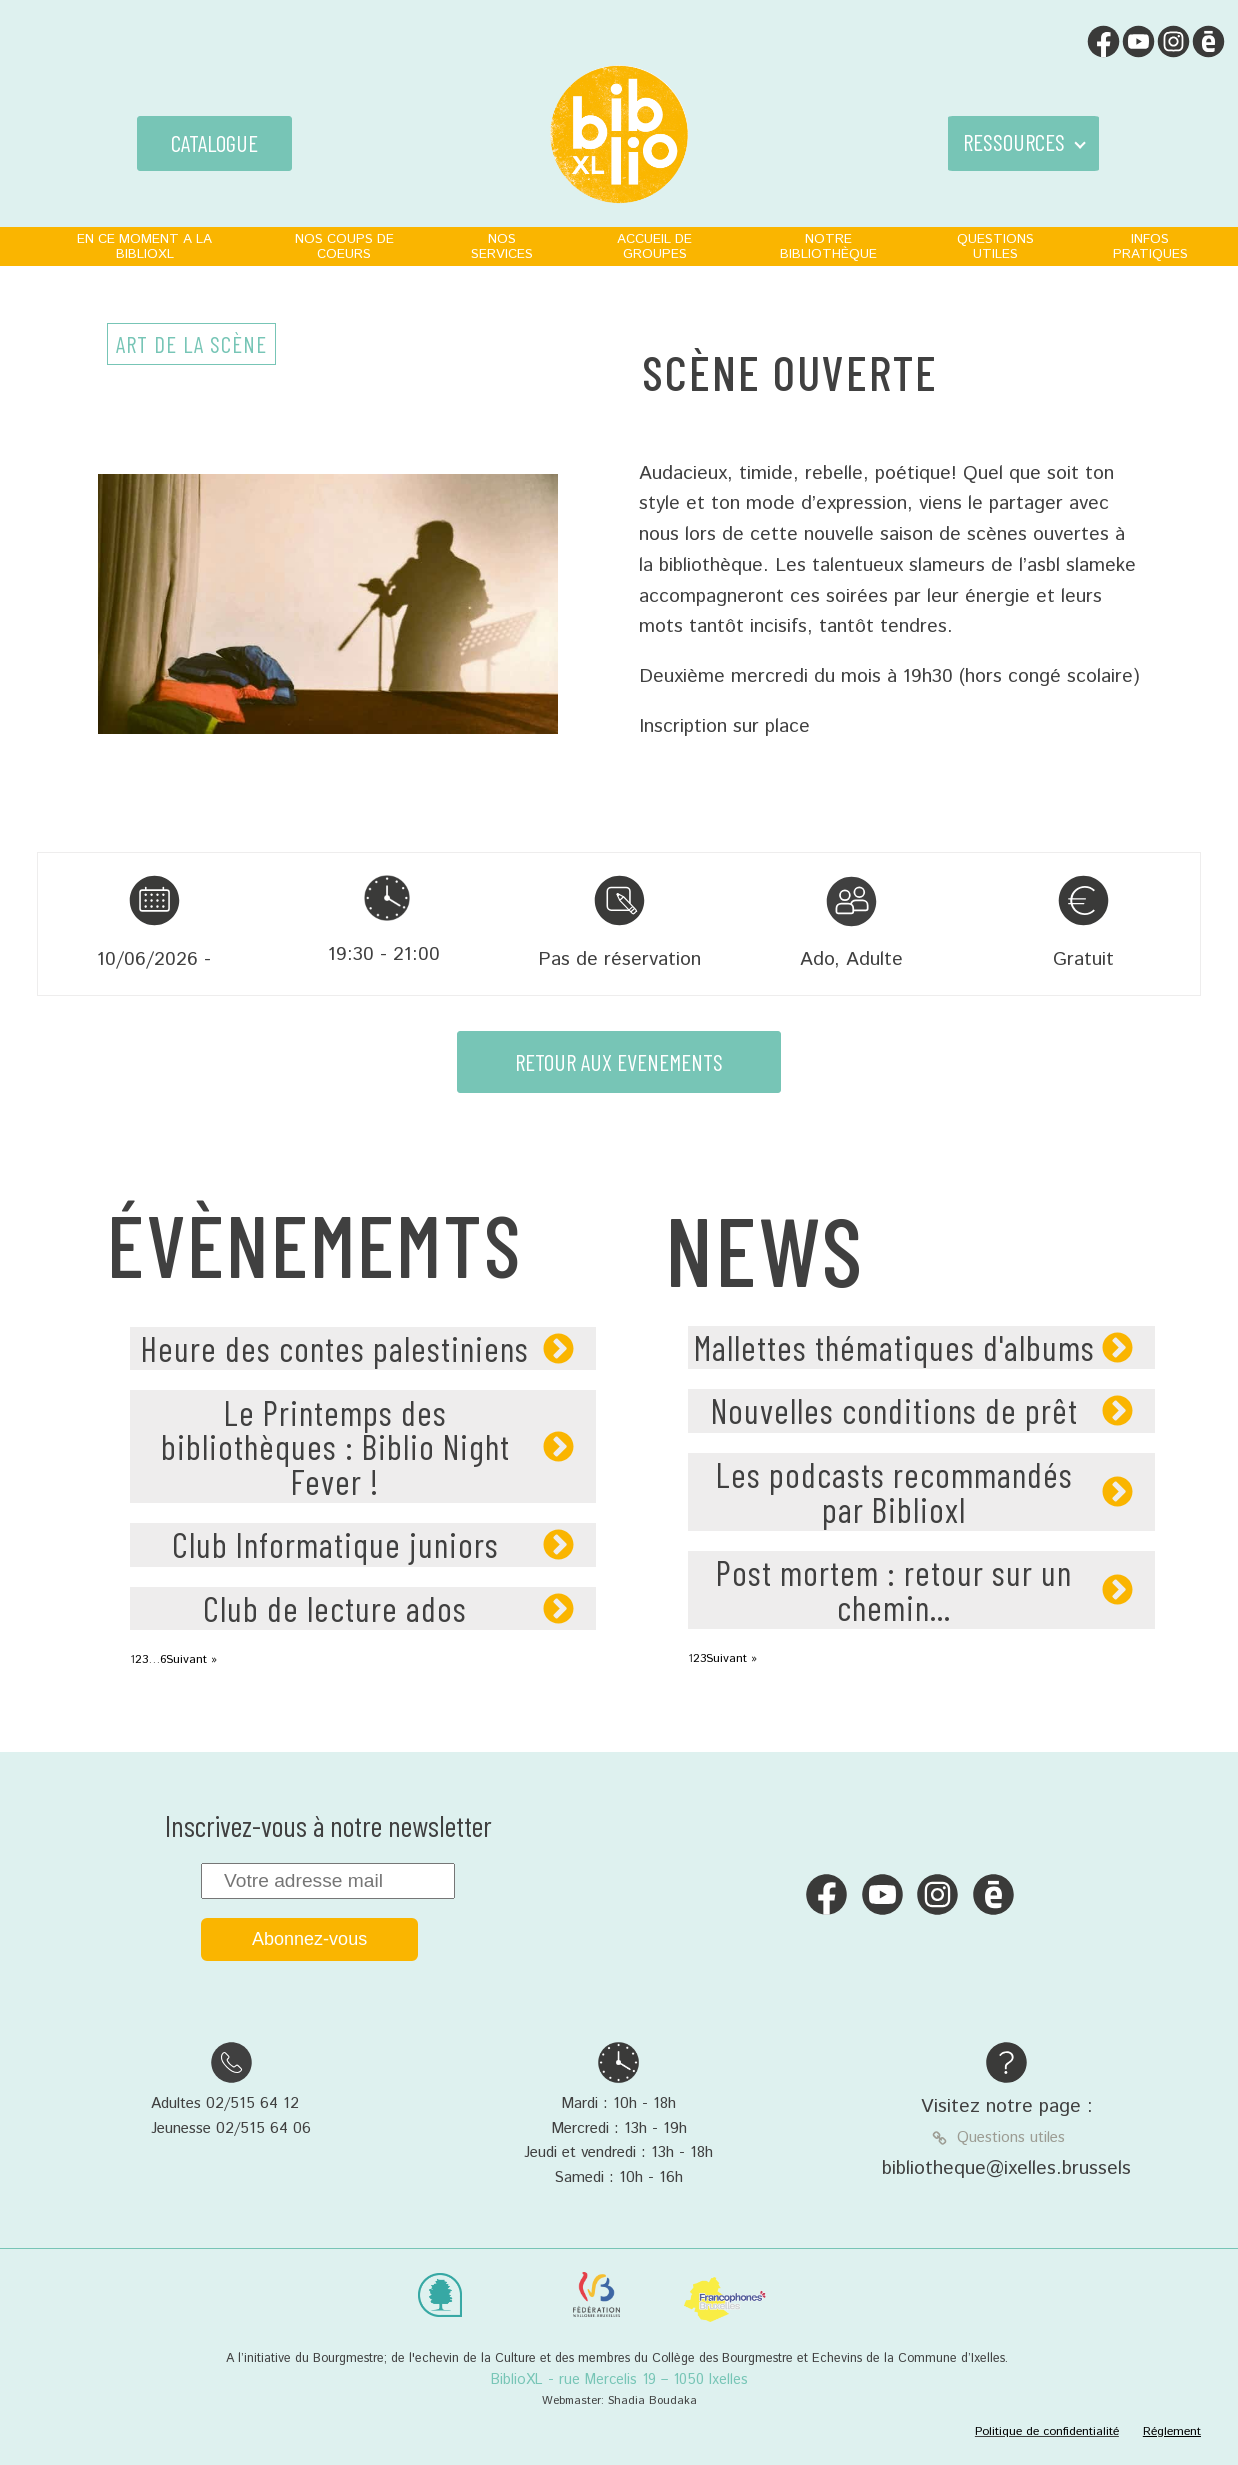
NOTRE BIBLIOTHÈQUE (828, 246)
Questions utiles (1011, 2138)
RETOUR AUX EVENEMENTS (619, 1062)
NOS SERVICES (502, 246)
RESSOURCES (1014, 142)
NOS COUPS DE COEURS (344, 246)
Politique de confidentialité (1047, 2431)
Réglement (1172, 2431)
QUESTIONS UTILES (995, 246)
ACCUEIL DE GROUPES (654, 246)
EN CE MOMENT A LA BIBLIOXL (144, 246)
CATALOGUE (214, 143)
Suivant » (191, 1659)
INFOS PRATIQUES (1150, 246)
